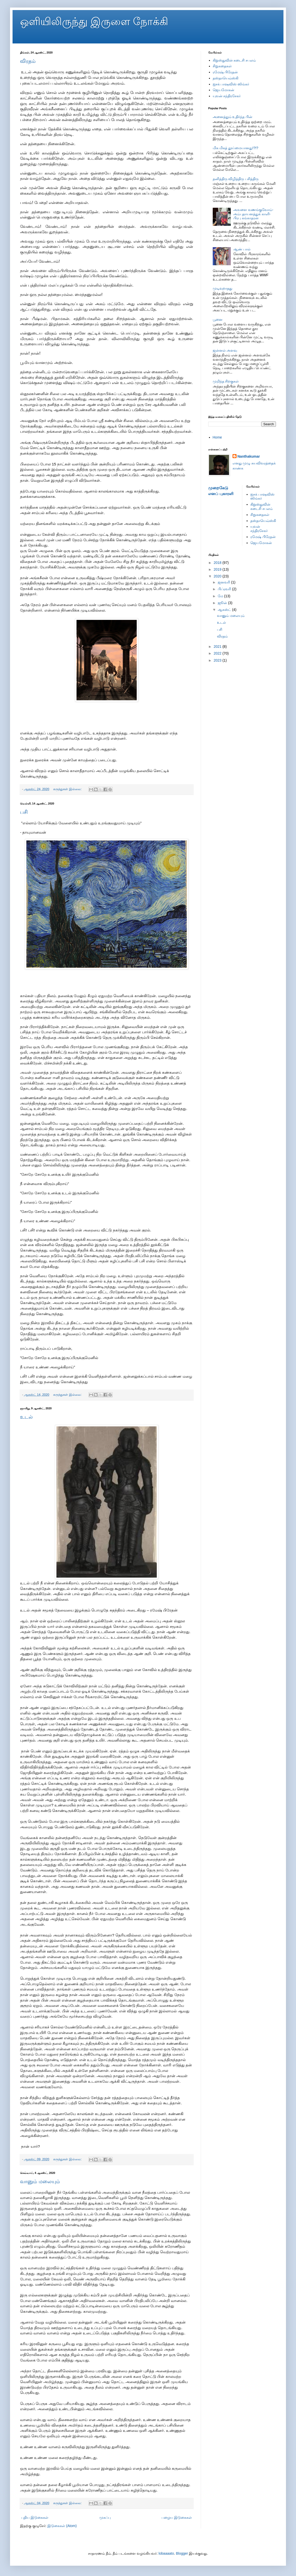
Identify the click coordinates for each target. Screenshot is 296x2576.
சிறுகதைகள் (222, 66)
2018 (218, 563)
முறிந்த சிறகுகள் (226, 381)
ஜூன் (223, 603)
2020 (218, 576)
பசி (24, 812)
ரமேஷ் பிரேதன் (225, 72)
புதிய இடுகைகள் (34, 2517)
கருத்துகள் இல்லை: (68, 789)
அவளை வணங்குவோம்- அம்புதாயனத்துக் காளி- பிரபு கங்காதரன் (253, 214)
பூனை (218, 319)
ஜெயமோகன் (223, 90)
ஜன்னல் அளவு (225, 350)
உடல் (26, 1417)
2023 (218, 660)
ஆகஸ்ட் (225, 610)
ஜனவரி (224, 582)
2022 (218, 653)
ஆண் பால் (242, 249)
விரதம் (28, 61)
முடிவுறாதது (222, 288)
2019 (218, 569)
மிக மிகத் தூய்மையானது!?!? (235, 148)
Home (217, 437)
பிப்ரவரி (225, 589)
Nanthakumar (249, 456)
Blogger (182, 2553)
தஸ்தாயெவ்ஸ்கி (225, 78)
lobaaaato (166, 2553)
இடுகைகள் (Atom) (62, 2526)
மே (221, 596)
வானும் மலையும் (40, 2181)
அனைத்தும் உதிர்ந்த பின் (233, 117)
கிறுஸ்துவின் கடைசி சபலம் (234, 60)
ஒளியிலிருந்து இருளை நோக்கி (94, 21)
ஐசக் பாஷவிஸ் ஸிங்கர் (231, 84)
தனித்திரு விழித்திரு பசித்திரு (236, 179)
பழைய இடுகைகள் (177, 2517)
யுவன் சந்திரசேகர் (227, 96)
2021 (218, 647)
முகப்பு (105, 2517)
